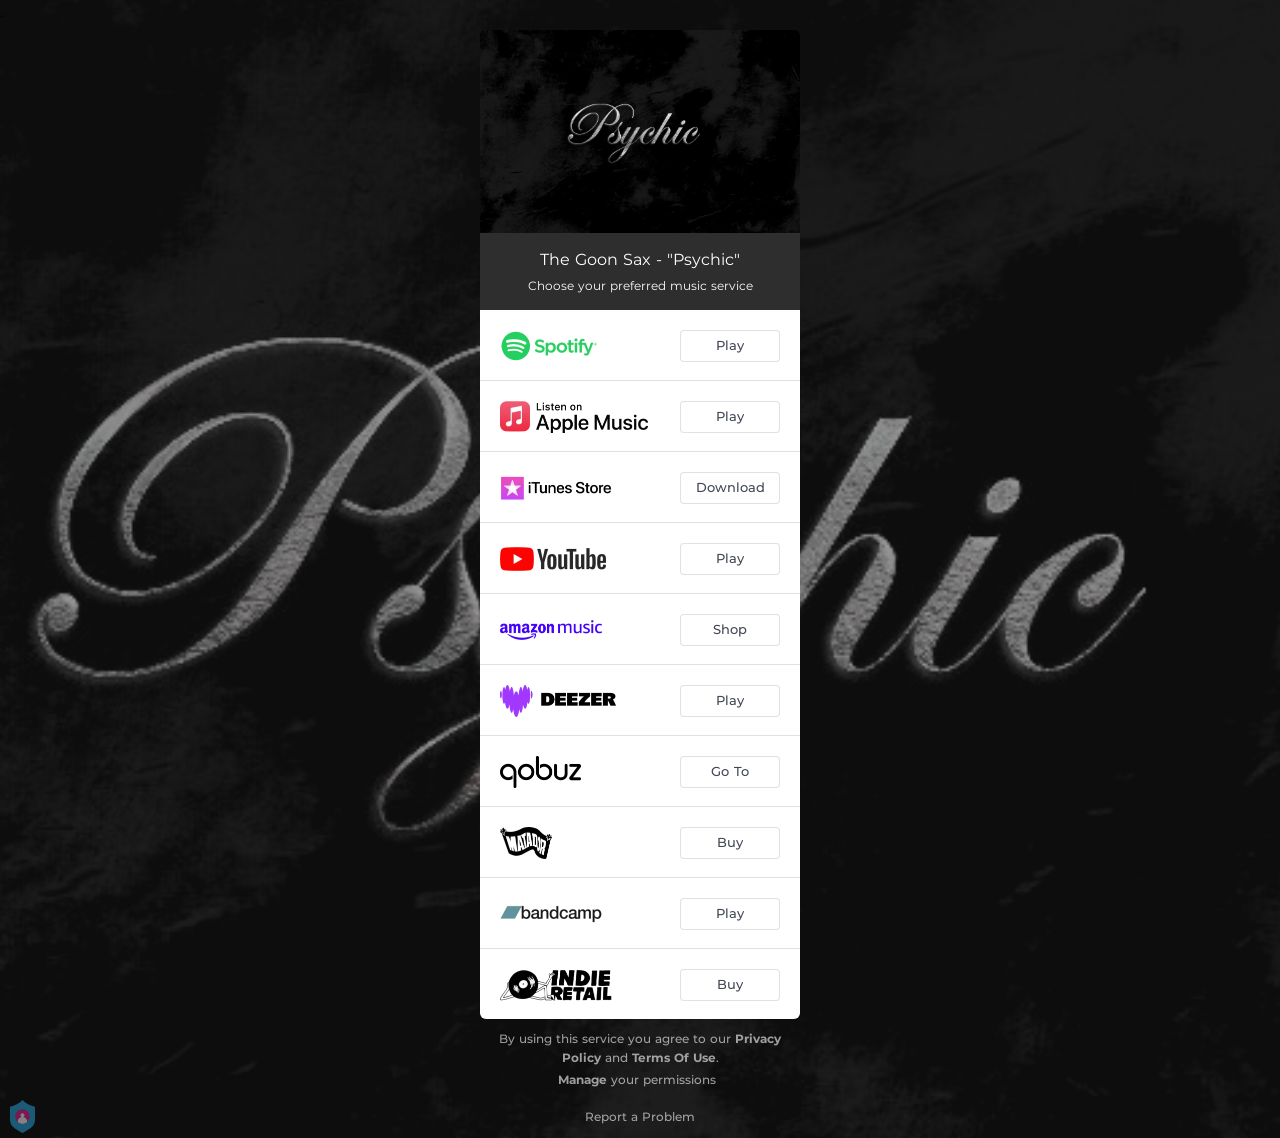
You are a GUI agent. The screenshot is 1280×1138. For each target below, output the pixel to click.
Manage (582, 1079)
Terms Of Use (674, 1057)
